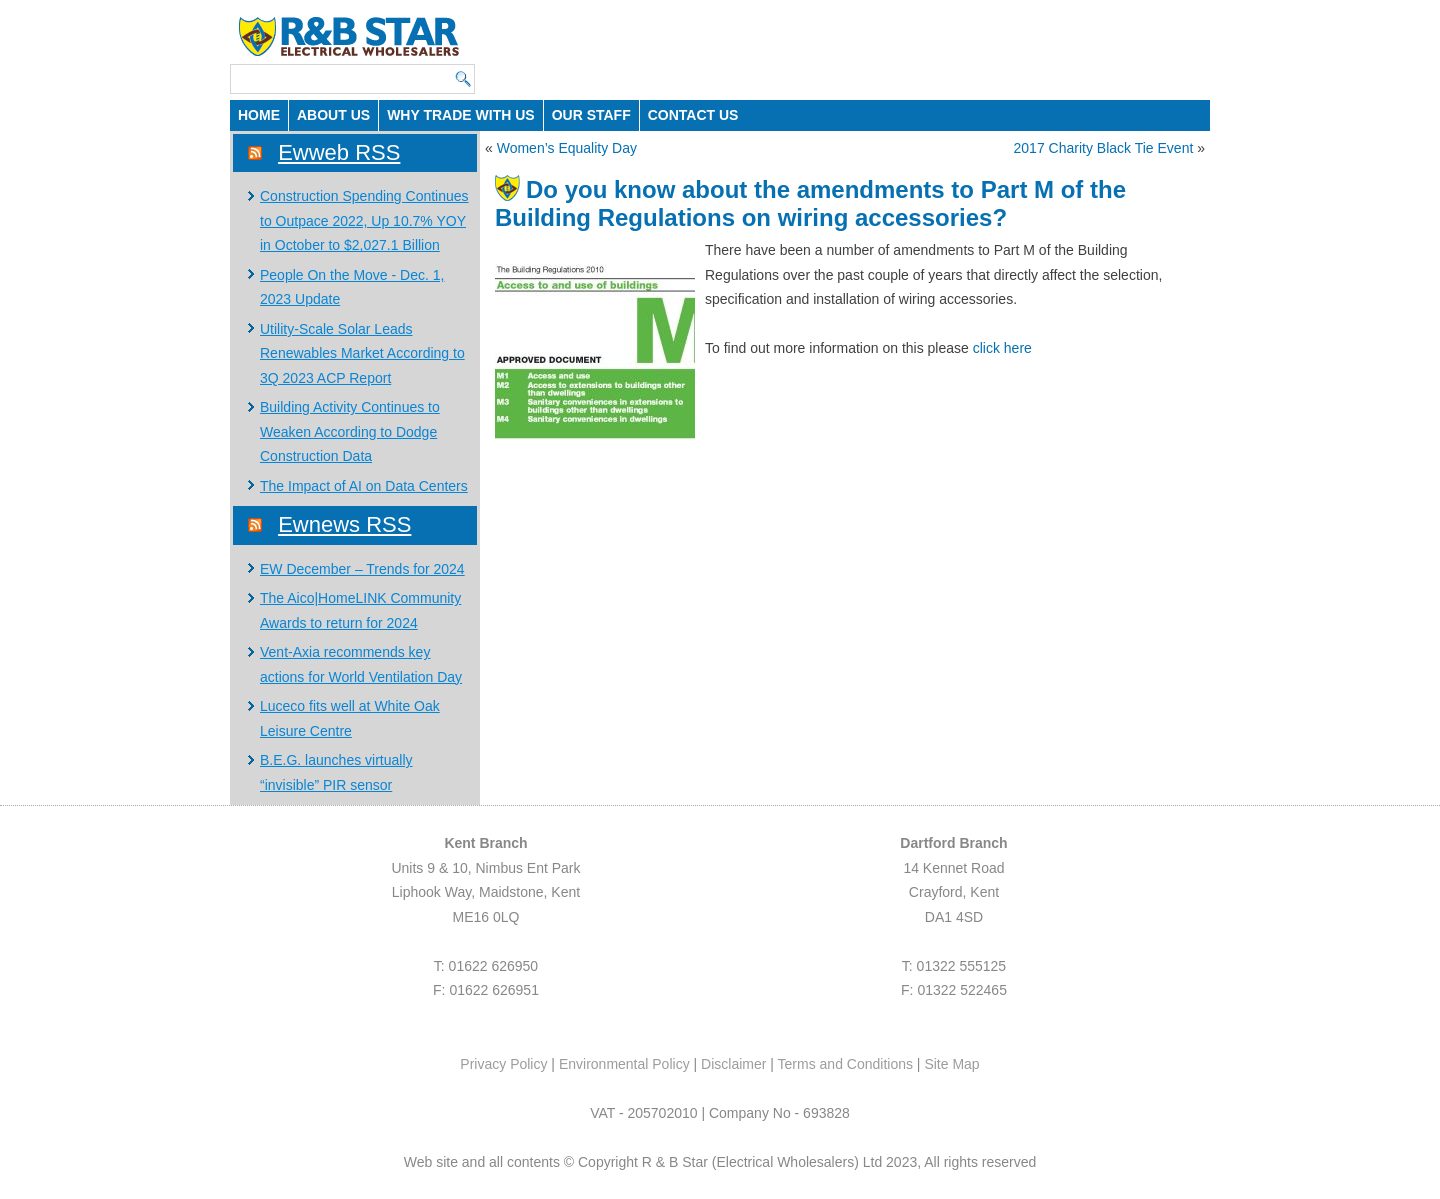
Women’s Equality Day (567, 148)
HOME (259, 115)
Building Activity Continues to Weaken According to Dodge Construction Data (350, 431)
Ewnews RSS (344, 524)
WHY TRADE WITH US (461, 115)
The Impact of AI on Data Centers (364, 486)
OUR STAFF (591, 115)
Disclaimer (733, 1064)
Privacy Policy (503, 1064)
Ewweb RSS (339, 152)
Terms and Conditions (845, 1064)
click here (1002, 348)
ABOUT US (333, 115)
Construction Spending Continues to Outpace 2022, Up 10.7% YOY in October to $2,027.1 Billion (364, 220)
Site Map (951, 1064)
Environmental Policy (624, 1064)
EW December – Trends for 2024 (362, 569)
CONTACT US (693, 115)
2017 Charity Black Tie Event (1104, 148)
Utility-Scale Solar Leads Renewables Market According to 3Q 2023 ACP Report (362, 353)
